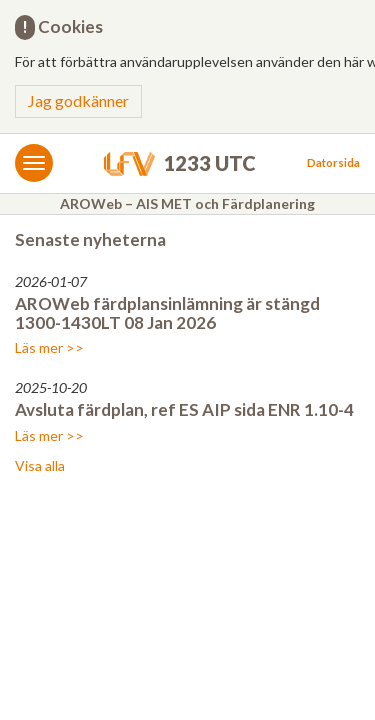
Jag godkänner (78, 100)
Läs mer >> (49, 347)
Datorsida (333, 162)
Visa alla (40, 465)
